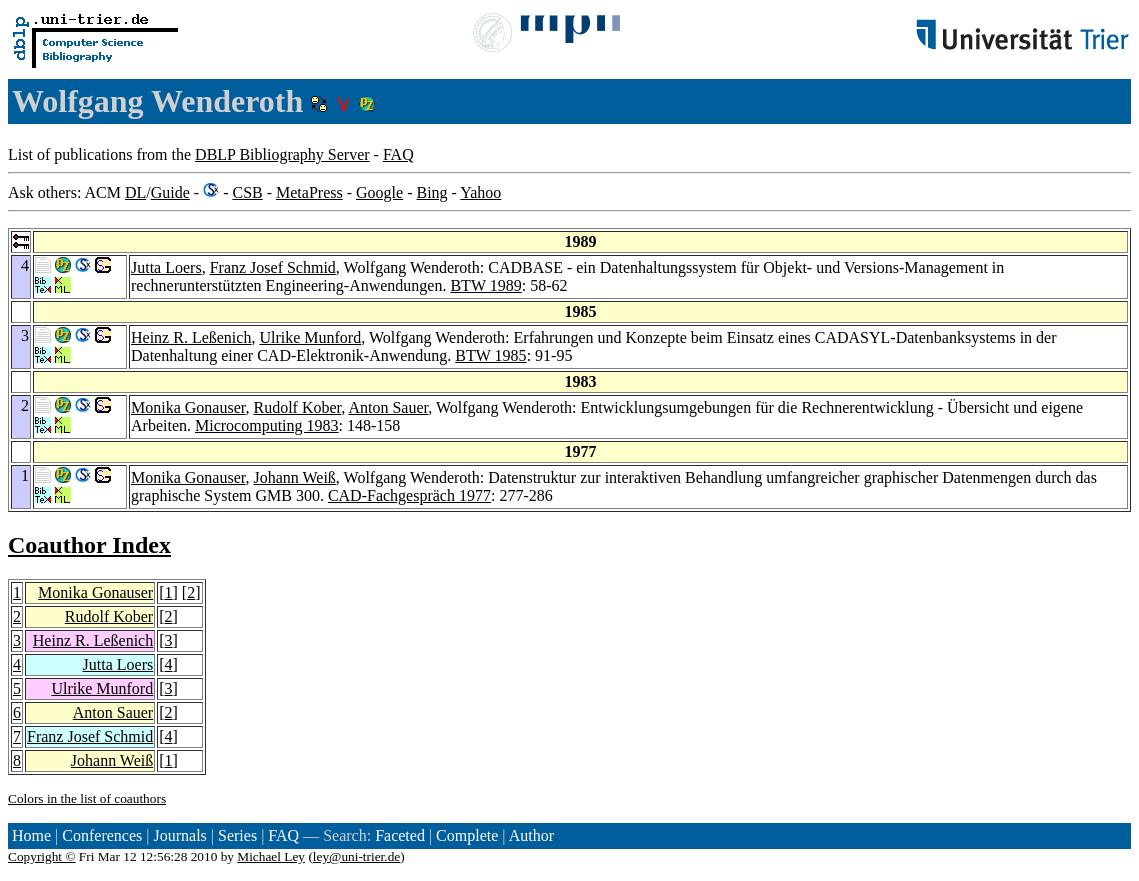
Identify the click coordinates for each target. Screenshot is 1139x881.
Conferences (102, 835)
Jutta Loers (166, 267)
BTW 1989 (485, 285)
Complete (467, 835)
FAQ (398, 154)
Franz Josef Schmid (273, 267)
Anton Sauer (388, 407)
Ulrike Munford (310, 337)
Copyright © (42, 856)
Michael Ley (271, 856)
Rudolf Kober (297, 407)
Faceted (400, 835)
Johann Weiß (294, 477)
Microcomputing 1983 (267, 425)
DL (135, 192)
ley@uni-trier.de (356, 856)
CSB (247, 192)
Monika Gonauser (188, 407)
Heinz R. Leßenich (191, 337)
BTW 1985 (490, 355)
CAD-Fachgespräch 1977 (409, 495)
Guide (170, 192)
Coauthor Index (89, 545)
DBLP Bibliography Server (282, 154)
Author (531, 835)
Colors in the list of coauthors (87, 798)
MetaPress (309, 192)
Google (379, 192)
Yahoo (480, 192)
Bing (431, 192)
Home (31, 835)
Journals (179, 835)
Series (237, 835)
